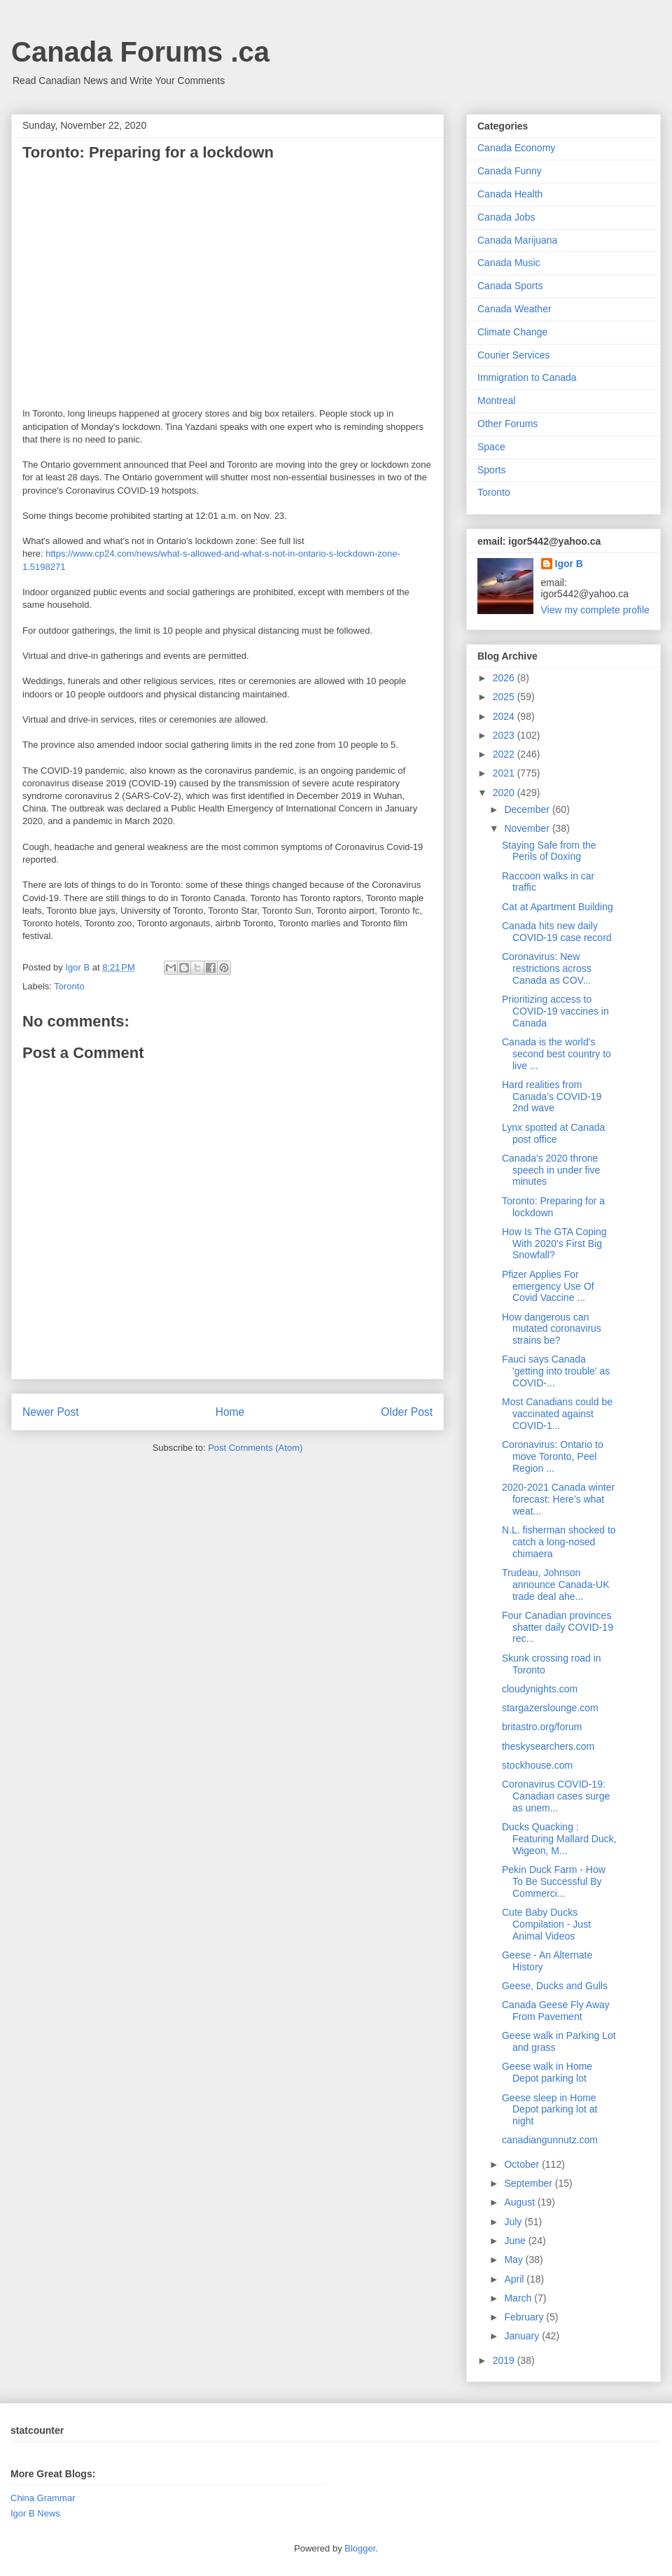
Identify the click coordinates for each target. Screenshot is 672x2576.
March (519, 2298)
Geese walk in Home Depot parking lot (547, 2072)
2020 (505, 792)
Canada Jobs (506, 217)
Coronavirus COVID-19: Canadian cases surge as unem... (556, 1795)
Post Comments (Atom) (255, 1447)
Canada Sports (509, 285)
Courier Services (513, 355)
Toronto (69, 986)
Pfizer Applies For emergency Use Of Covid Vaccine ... (548, 1286)
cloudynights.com (540, 1688)
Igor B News (35, 2513)
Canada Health (509, 194)
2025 (505, 696)
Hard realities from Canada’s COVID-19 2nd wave (551, 1096)
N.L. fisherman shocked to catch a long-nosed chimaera (559, 1541)
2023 (505, 735)
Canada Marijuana (517, 240)
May (514, 2259)
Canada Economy (516, 147)
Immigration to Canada (527, 377)
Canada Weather (514, 308)
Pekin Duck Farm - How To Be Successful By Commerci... (554, 1881)
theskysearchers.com (548, 1746)
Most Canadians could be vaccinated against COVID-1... (557, 1413)
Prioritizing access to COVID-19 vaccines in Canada (555, 1011)
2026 (505, 677)
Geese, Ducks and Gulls (555, 1985)
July (514, 2221)
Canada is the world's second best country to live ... (556, 1053)
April (515, 2279)
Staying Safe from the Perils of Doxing (549, 851)
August (520, 2202)
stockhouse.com (537, 1765)
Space (491, 446)
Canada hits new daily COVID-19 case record (557, 931)
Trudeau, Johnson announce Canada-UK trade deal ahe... (556, 1584)
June (516, 2240)
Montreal (496, 400)
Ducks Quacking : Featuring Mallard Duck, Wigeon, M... (559, 1838)
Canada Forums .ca (140, 51)
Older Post (407, 1412)
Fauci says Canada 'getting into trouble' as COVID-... (556, 1370)
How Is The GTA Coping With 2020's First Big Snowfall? (554, 1243)
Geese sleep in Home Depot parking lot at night (549, 2109)
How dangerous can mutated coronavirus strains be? (551, 1328)
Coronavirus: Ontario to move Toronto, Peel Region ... (552, 1456)
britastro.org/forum (542, 1726)
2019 (505, 2360)
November (528, 828)
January (523, 2335)
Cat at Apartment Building (557, 906)
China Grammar (42, 2498)
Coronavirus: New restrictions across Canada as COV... (547, 968)
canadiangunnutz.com (550, 2139)
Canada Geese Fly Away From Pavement (556, 2010)
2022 (505, 754)
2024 (505, 716)
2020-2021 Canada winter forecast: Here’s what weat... (558, 1499)
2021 (505, 773)
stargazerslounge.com (550, 1707)
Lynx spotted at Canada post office (553, 1133)
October (523, 2164)
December (528, 809)
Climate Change (512, 331)
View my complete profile (595, 609)
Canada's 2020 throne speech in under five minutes (551, 1170)
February (525, 2317)
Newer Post (50, 1412)
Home (230, 1412)
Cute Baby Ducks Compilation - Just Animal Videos (546, 1924)
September (529, 2183)
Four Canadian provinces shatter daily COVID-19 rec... (557, 1627)
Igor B (569, 563)
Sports (491, 469)
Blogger (359, 2548)
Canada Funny (509, 170)
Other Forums (507, 423)
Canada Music (508, 262)
